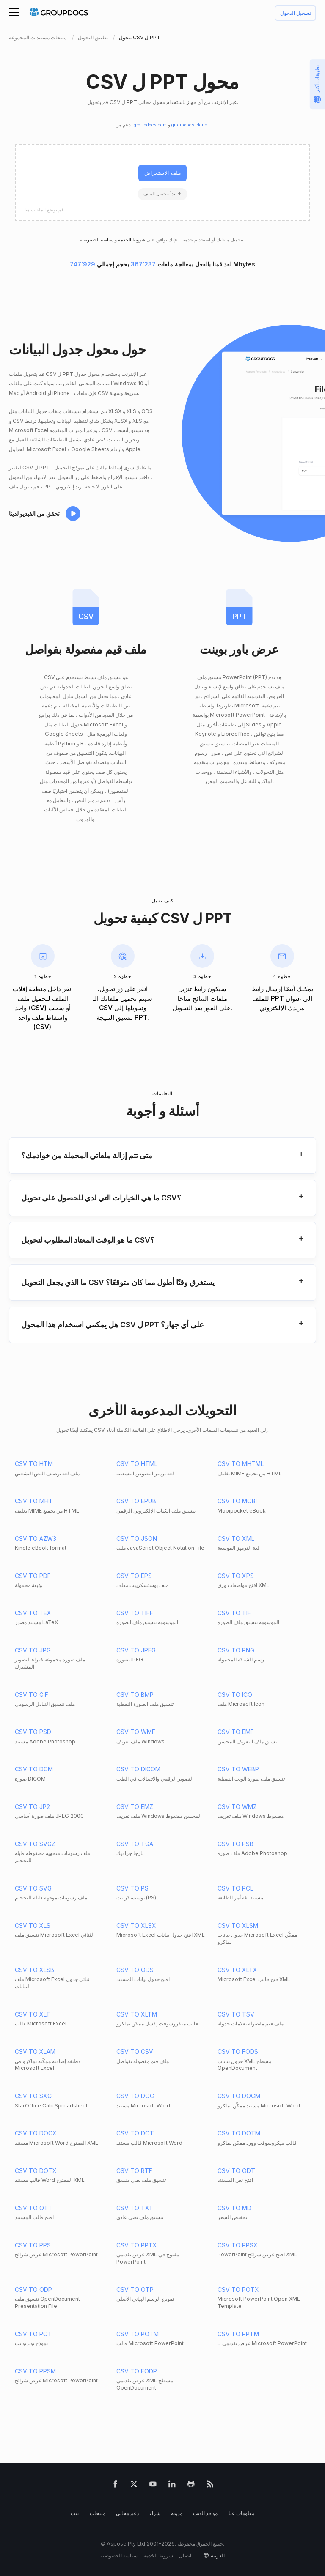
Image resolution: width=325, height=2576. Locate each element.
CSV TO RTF (134, 2170)
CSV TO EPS (134, 1575)
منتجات (97, 2513)
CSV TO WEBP (238, 1769)
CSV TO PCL (235, 1888)
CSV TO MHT (34, 1500)
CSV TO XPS (236, 1575)
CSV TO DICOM (138, 1769)
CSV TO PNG (236, 1650)
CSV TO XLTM (136, 2014)
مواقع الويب (205, 2513)
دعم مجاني (127, 2513)
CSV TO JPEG (136, 1650)
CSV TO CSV (134, 2051)
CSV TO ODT (236, 2170)
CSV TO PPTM (238, 2334)
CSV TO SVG (33, 1888)
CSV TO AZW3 (35, 1538)
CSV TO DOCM (239, 2095)
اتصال (185, 2555)
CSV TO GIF (31, 1694)
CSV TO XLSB (34, 1969)
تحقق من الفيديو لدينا (34, 513)
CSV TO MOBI (237, 1500)
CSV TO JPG (33, 1650)
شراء (154, 2513)
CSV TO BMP (135, 1694)
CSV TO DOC (135, 2095)
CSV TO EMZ (134, 1806)
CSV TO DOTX (36, 2170)
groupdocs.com (151, 125)
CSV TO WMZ (237, 1806)
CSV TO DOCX (36, 2133)
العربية (218, 2555)
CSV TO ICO (235, 1694)
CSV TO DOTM (239, 2133)
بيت (75, 2513)
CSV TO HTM (34, 1463)
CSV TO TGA (134, 1843)
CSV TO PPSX (238, 2245)
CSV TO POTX (238, 2289)
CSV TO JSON (136, 1538)
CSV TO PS (132, 1888)
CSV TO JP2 (32, 1806)
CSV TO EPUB (136, 1500)
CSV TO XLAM (35, 2051)
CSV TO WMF (135, 1731)
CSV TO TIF (234, 1613)
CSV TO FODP (136, 2371)
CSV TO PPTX (136, 2245)
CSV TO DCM (34, 1769)
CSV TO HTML (136, 1463)
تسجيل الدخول (295, 13)
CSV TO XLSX (136, 1925)
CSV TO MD (234, 2208)
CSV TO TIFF (134, 1613)
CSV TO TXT (134, 2208)
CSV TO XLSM (238, 1925)
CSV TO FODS (238, 2051)
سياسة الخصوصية (119, 2555)
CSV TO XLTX (237, 1969)
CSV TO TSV (236, 2014)
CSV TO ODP (33, 2289)
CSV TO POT (33, 2334)
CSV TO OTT (33, 2208)
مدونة (176, 2513)
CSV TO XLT (32, 2014)
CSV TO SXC (33, 2095)
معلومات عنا (241, 2513)
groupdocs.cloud (190, 125)
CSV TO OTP (135, 2289)
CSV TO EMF (236, 1731)
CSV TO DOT (135, 2133)
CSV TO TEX (33, 1613)
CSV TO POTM (137, 2334)
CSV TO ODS (135, 1969)
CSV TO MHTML (241, 1463)
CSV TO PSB (235, 1843)
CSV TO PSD (33, 1731)
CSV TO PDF (33, 1575)
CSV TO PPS (33, 2245)
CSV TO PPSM (35, 2371)
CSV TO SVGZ (35, 1843)
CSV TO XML (236, 1538)
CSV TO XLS (32, 1925)
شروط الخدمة (131, 240)
